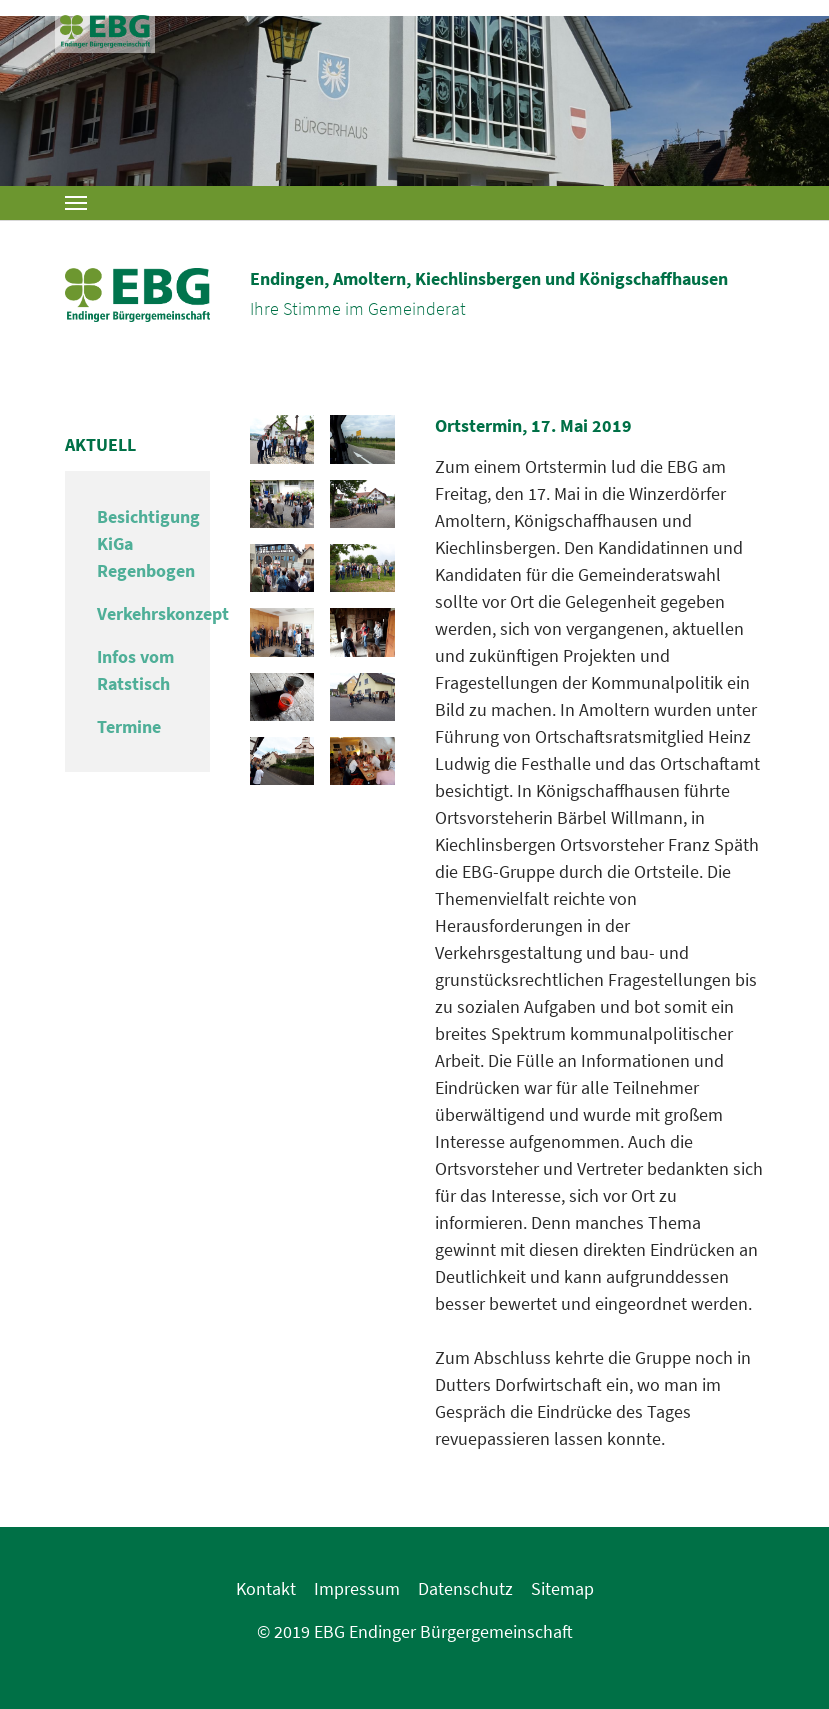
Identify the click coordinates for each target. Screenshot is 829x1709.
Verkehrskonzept (163, 613)
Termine (129, 726)
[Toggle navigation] (76, 203)
